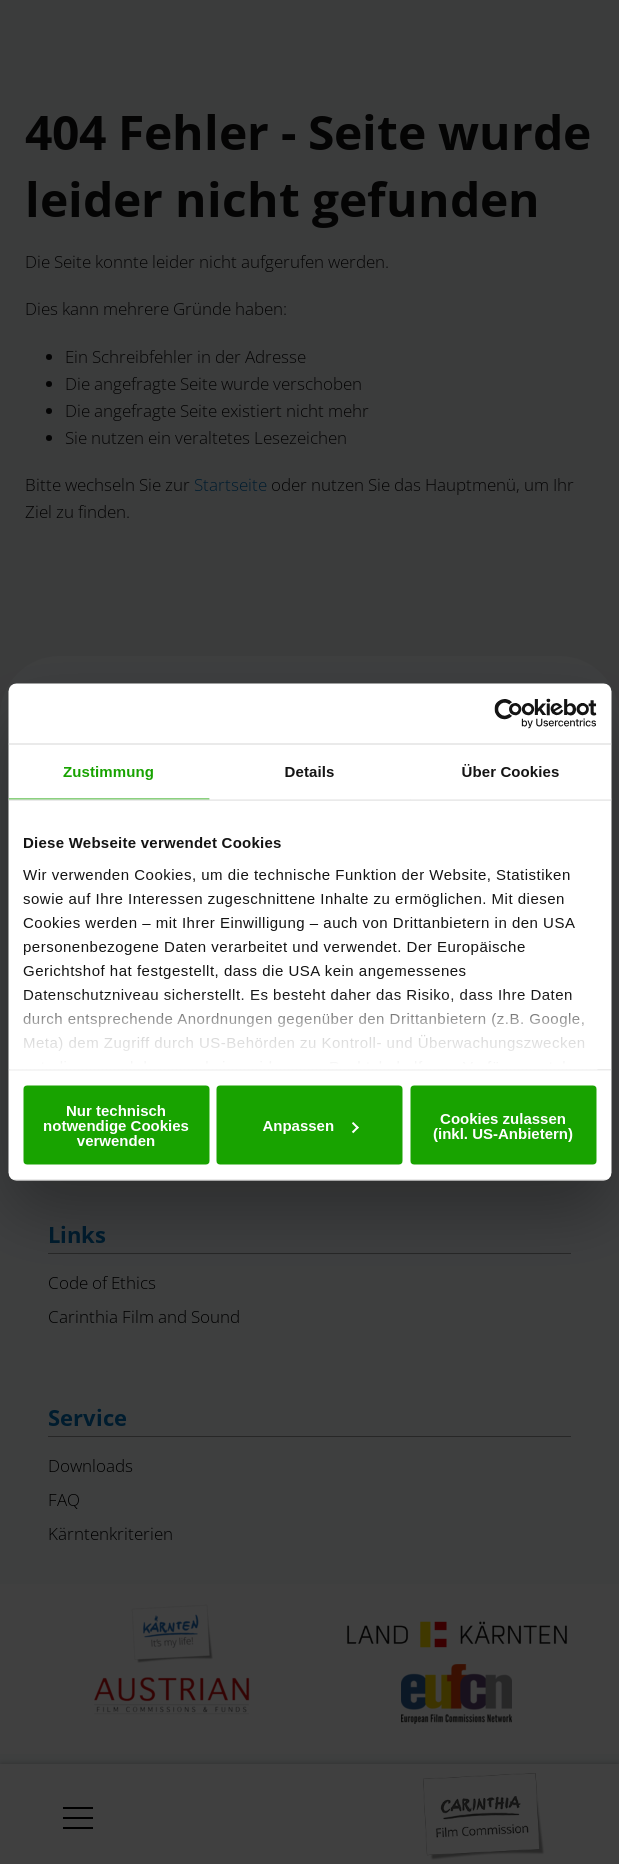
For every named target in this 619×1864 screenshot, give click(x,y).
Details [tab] (310, 771)
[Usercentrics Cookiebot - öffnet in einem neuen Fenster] (508, 714)
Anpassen (310, 1125)
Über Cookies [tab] (511, 771)
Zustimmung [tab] (108, 771)
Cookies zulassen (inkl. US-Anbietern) (503, 1125)
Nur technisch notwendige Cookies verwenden (116, 1125)
